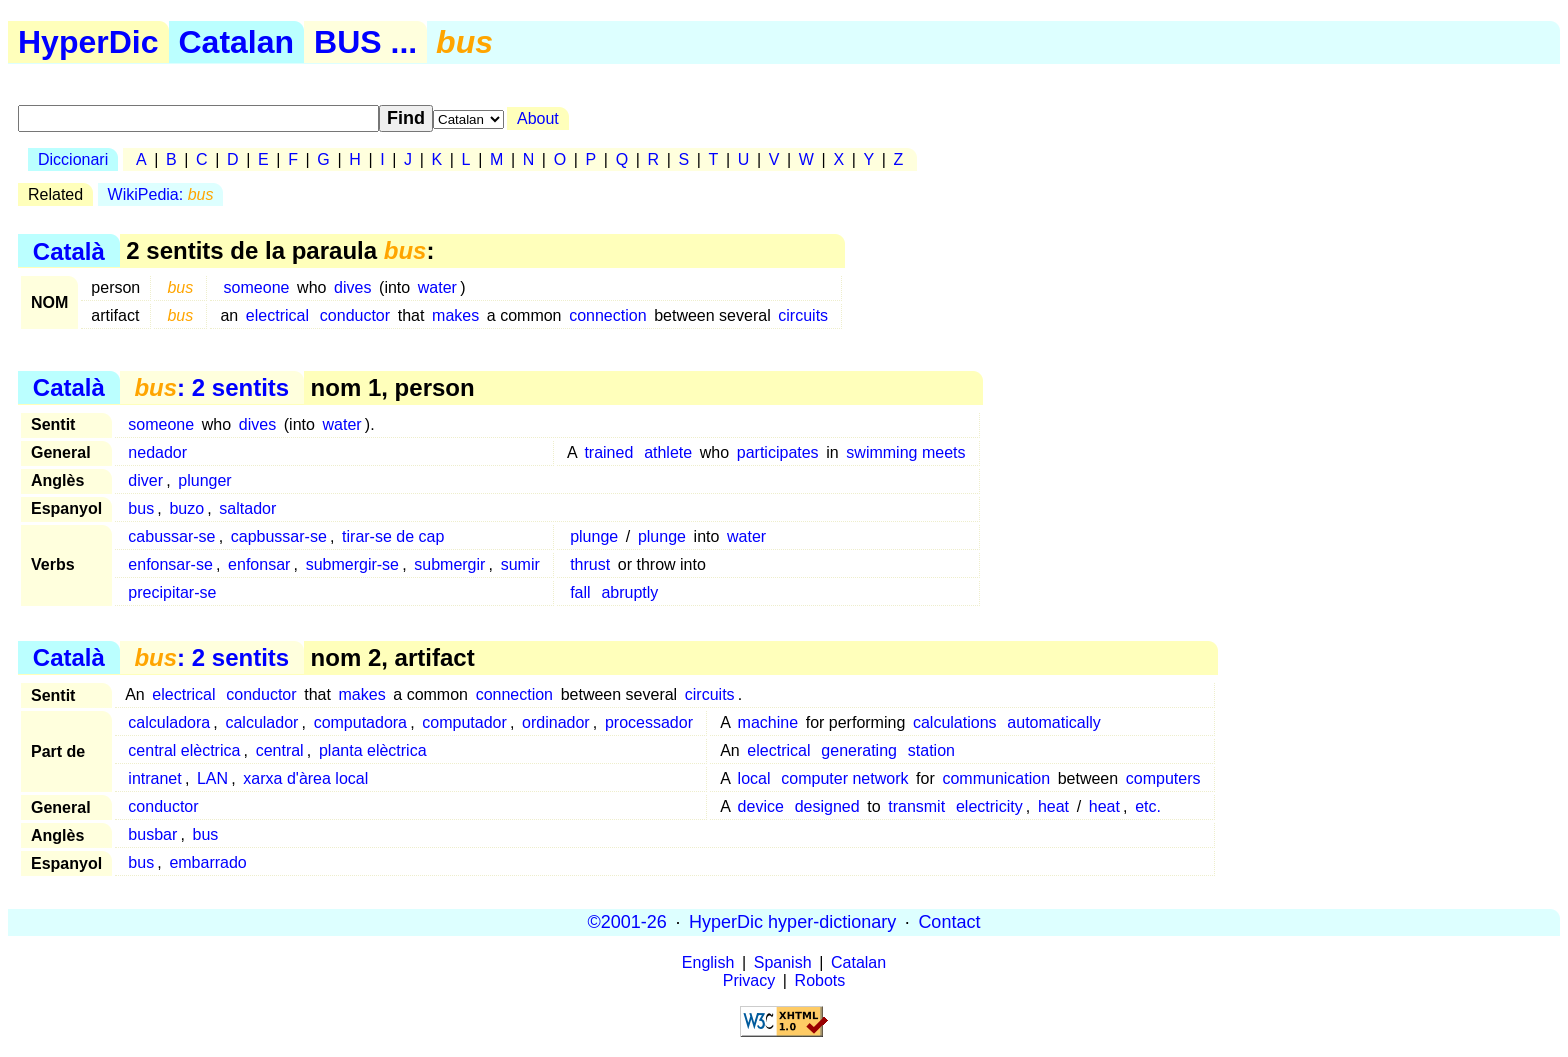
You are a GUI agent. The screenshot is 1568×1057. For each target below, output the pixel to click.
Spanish (783, 962)
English (708, 962)
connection (607, 315)
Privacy (749, 980)
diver (145, 480)
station (931, 750)
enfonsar (259, 564)
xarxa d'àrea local (305, 778)
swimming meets (905, 452)
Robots (820, 980)
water (437, 287)
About (538, 118)
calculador (261, 722)
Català (69, 250)
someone (257, 287)
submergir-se (352, 564)
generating (859, 750)
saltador (247, 508)
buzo (186, 508)
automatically (1053, 722)
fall (580, 592)
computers (1163, 778)
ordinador (556, 722)
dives (352, 287)
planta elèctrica (373, 750)
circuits (803, 315)
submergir (449, 564)
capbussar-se (279, 536)
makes (455, 315)
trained (608, 452)
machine (768, 722)
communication (996, 778)
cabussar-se (171, 536)
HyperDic (88, 42)
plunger (204, 480)
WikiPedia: (161, 194)
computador (464, 722)
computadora (360, 722)
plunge (594, 536)
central (280, 750)
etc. (1148, 806)
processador (649, 722)
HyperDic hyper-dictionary (792, 922)
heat (1053, 806)
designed (827, 806)
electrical (277, 315)
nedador (157, 452)
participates (778, 452)
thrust (590, 564)
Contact (949, 922)
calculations (955, 722)
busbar (152, 834)
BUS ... (365, 42)
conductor (355, 315)
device (761, 806)
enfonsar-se (170, 564)
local (754, 778)
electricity (989, 806)
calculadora (169, 722)
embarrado (207, 862)
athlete (668, 452)
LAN (212, 778)
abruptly (629, 592)
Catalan (237, 42)
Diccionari (73, 159)
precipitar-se (172, 592)
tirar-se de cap (393, 536)
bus (141, 508)
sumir (520, 564)
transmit (916, 806)
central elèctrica (184, 750)
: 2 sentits (211, 387)
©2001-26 (627, 922)
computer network (844, 778)
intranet (154, 778)
